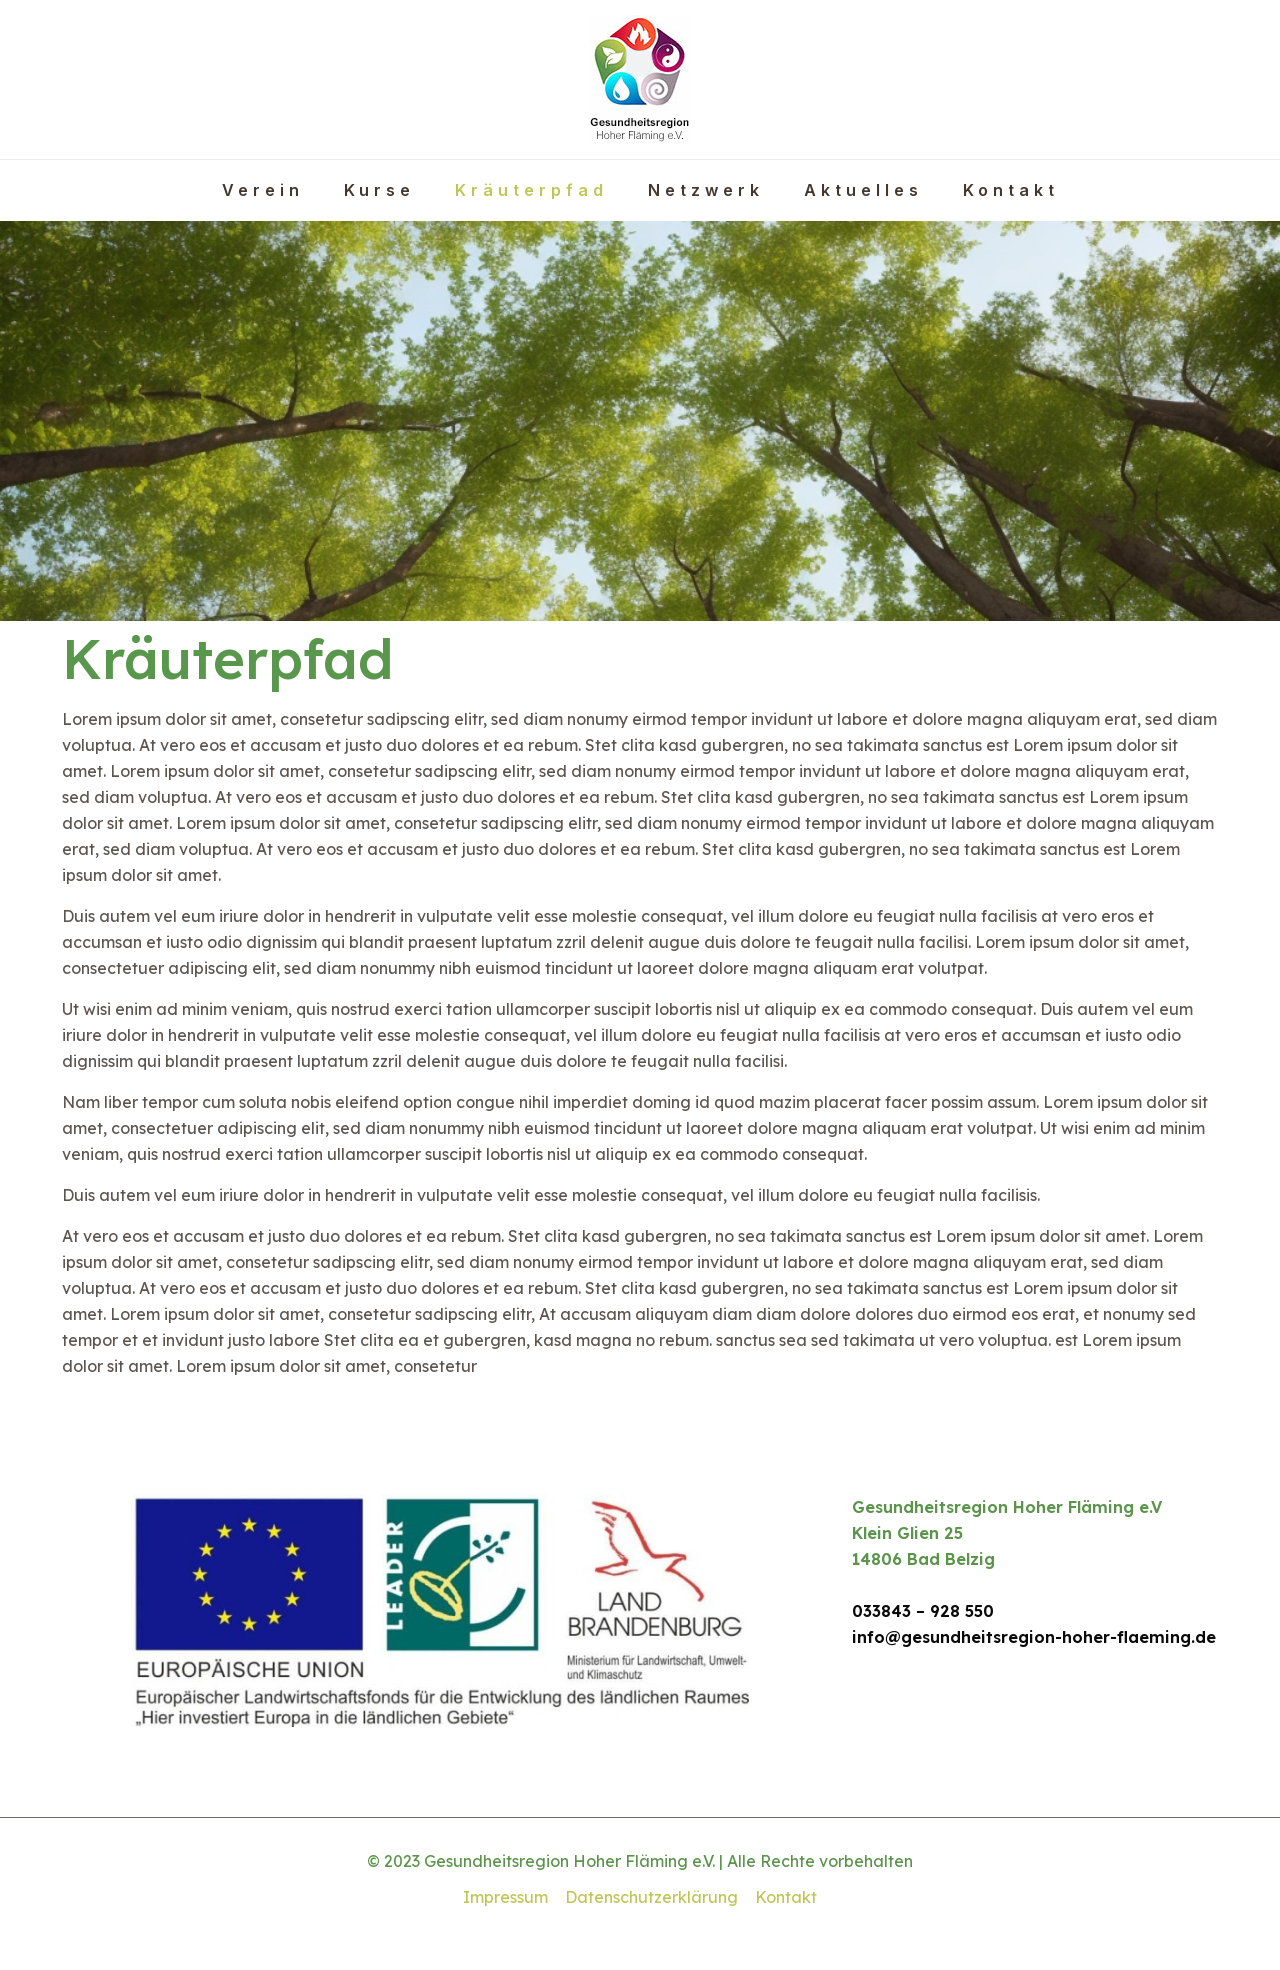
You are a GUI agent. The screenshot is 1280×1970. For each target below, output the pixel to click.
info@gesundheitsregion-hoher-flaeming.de (1034, 1637)
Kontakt (786, 1897)
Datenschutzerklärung (651, 1897)
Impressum (505, 1897)
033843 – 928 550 (923, 1611)
